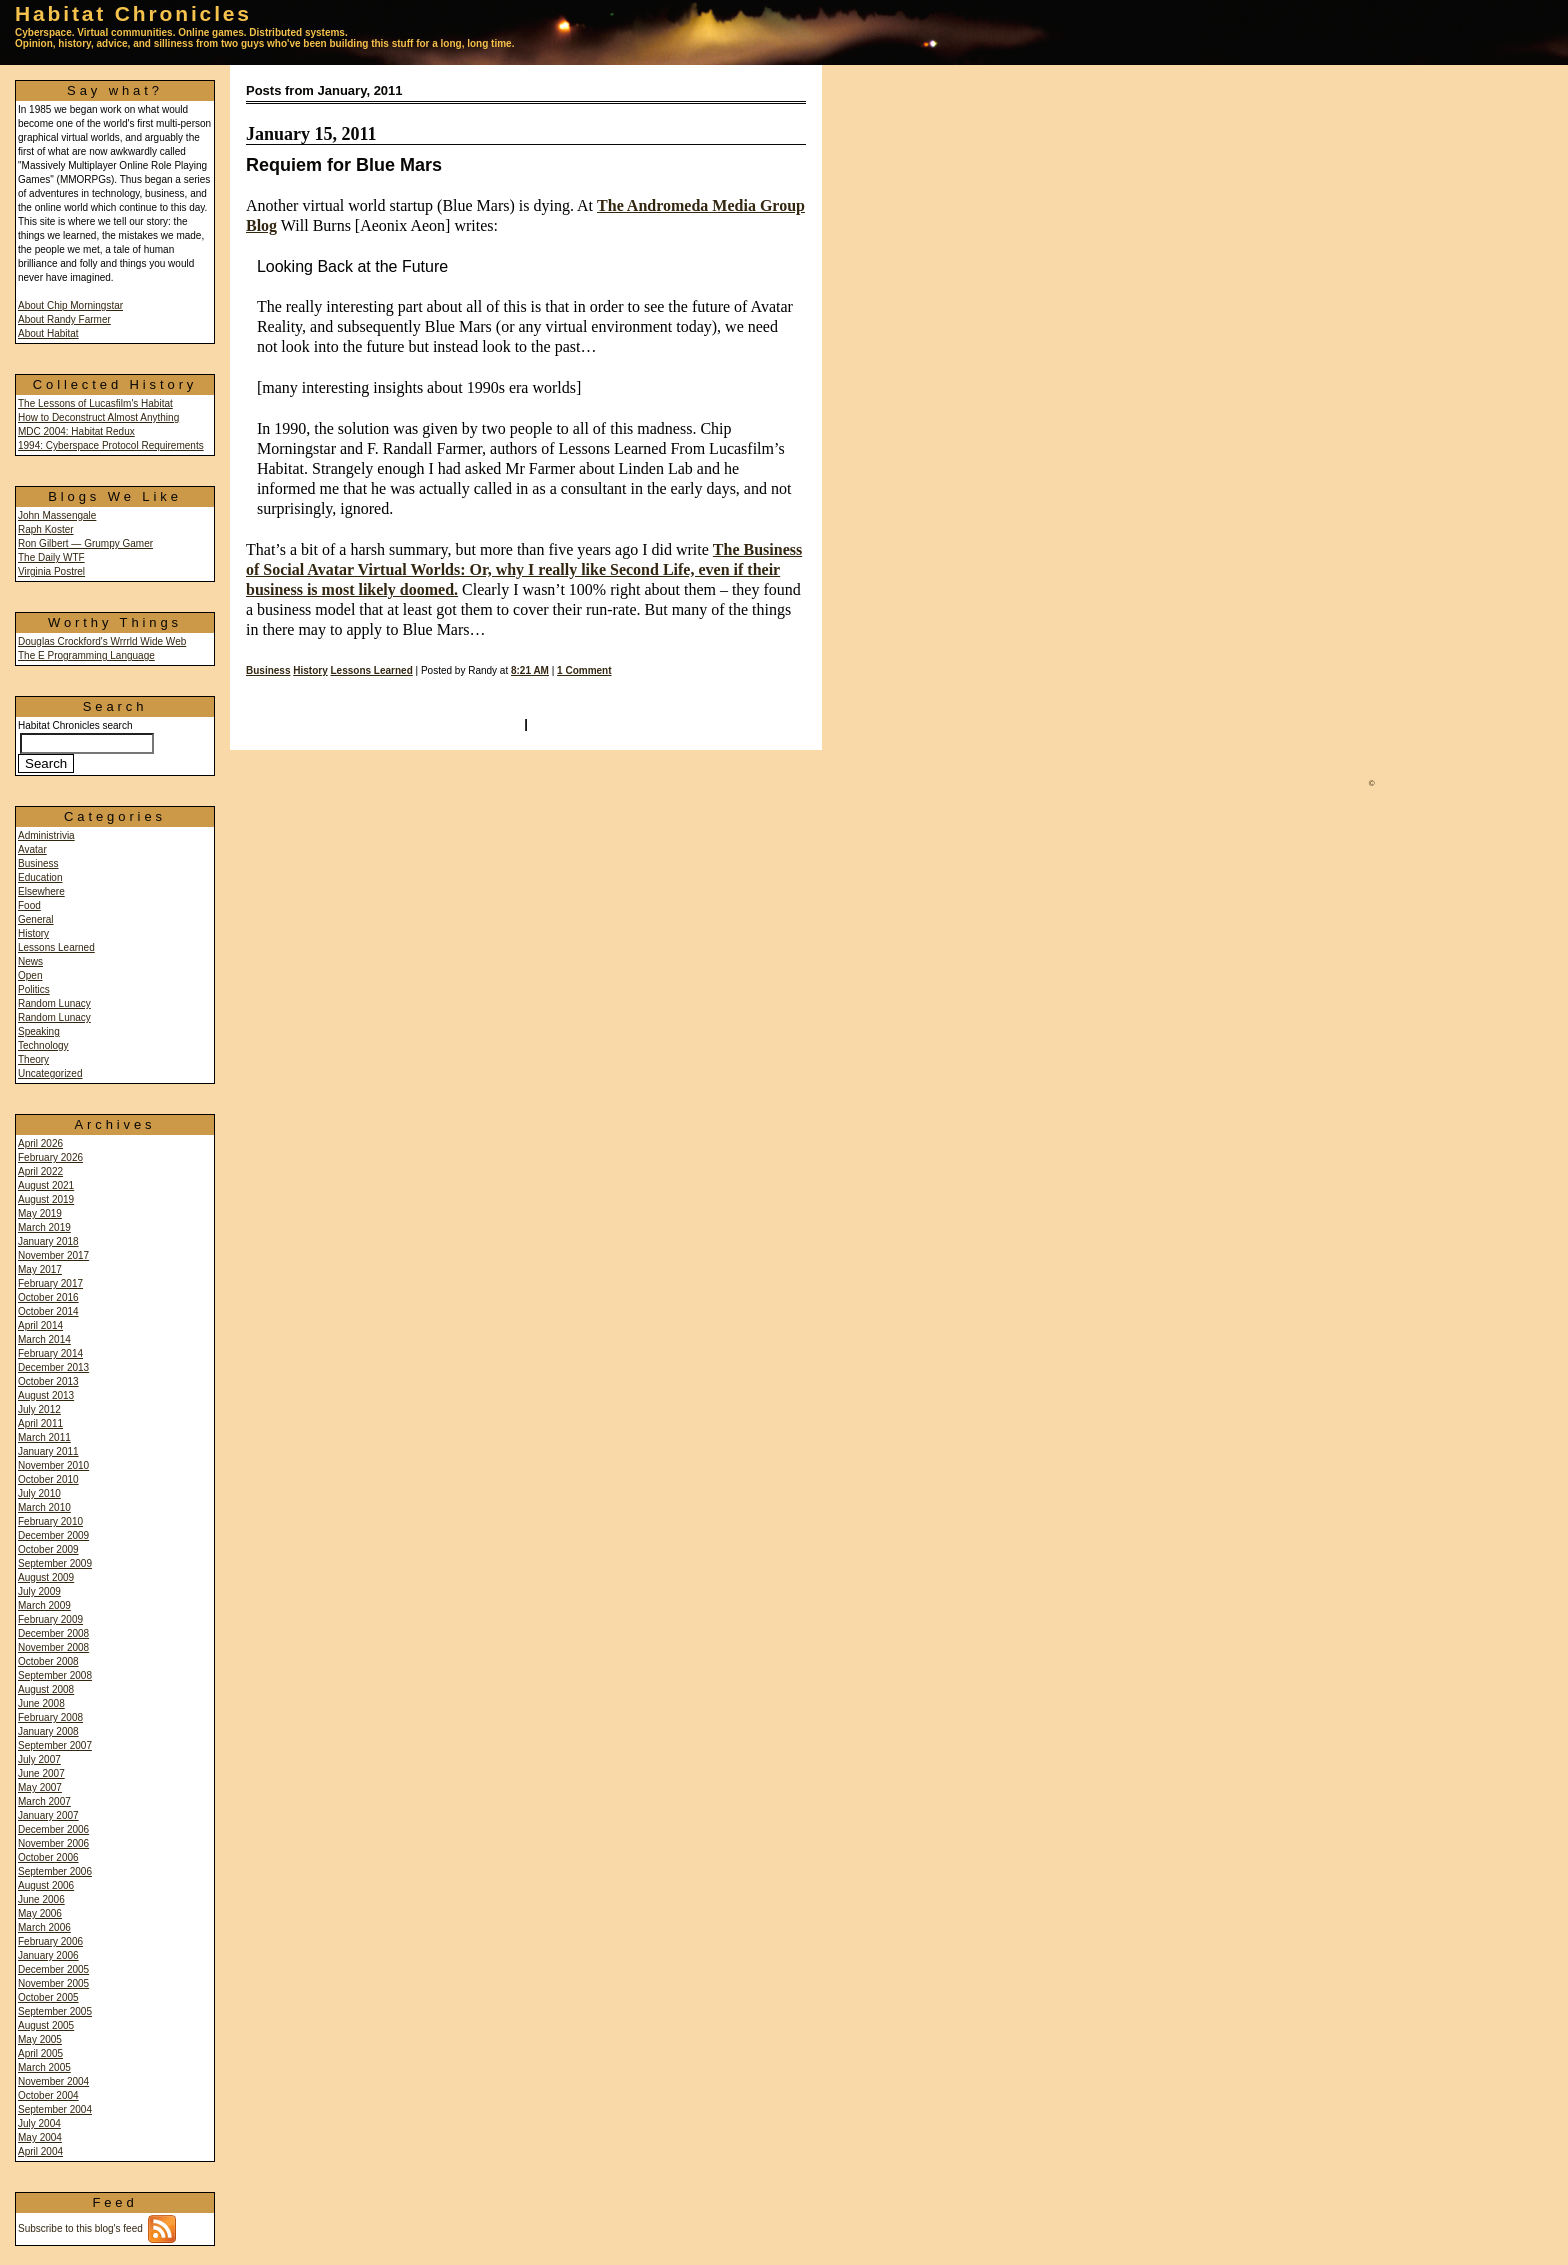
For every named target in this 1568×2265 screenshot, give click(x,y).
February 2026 (50, 1157)
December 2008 (53, 1633)
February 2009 (50, 1619)
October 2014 (48, 1311)
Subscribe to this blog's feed (97, 2228)
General (36, 919)
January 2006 (48, 1955)
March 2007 (44, 1801)
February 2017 (50, 1283)
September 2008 (55, 1675)
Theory (33, 1059)
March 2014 (44, 1339)
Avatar (32, 849)
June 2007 (41, 1773)
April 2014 (40, 1325)
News (30, 961)
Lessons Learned (56, 947)
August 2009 (46, 1577)
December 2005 (53, 1969)
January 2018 (48, 1241)
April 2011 (40, 1423)
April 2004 (40, 2151)
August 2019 (46, 1199)
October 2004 (48, 2095)
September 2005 (55, 2011)
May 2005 (40, 2039)
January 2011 (48, 1451)
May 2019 (40, 1213)
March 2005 (44, 2067)
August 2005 (46, 2025)
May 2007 (40, 1787)
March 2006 (44, 1927)
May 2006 (40, 1913)
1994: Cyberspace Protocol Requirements (111, 445)
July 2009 (39, 1591)
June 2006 (41, 1899)
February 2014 (50, 1353)
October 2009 (48, 1549)
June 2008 (41, 1703)
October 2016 (48, 1297)
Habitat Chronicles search (86, 745)
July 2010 (39, 1493)
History (33, 933)
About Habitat (48, 333)
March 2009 (44, 1605)
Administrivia (46, 835)
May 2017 (40, 1269)
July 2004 (39, 2123)
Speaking (39, 1031)
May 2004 (40, 2137)
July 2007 (39, 1759)
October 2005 (48, 1997)
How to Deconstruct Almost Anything (98, 417)
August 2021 (46, 1185)
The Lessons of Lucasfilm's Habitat (95, 403)
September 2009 (55, 1563)
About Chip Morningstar (70, 305)
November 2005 (53, 1983)
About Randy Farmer (64, 319)
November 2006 (53, 1843)
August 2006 (46, 1885)
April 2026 (40, 1143)
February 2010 (50, 1521)
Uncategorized (50, 1073)
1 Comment (584, 670)
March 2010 (44, 1507)
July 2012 (39, 1409)
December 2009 (53, 1535)
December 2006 (53, 1829)
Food (29, 905)
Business (38, 863)
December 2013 (53, 1367)
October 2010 (48, 1479)
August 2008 (46, 1689)
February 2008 (50, 1717)
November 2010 (53, 1465)
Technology (43, 1045)
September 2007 (55, 1745)
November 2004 (53, 2081)
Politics (34, 989)
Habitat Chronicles (133, 13)
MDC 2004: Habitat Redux (76, 431)
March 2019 (44, 1227)
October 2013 (48, 1381)
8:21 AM (530, 670)
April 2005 (40, 2053)
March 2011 (44, 1437)
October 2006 (48, 1857)
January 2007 (48, 1815)
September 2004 (55, 2109)
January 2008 (48, 1731)
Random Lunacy (54, 1003)
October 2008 (48, 1661)
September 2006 (55, 1871)
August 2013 (46, 1395)
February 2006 (50, 1941)
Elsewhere (41, 891)
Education (40, 877)
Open (30, 975)
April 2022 (40, 1171)
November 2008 (53, 1647)
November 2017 (53, 1255)
